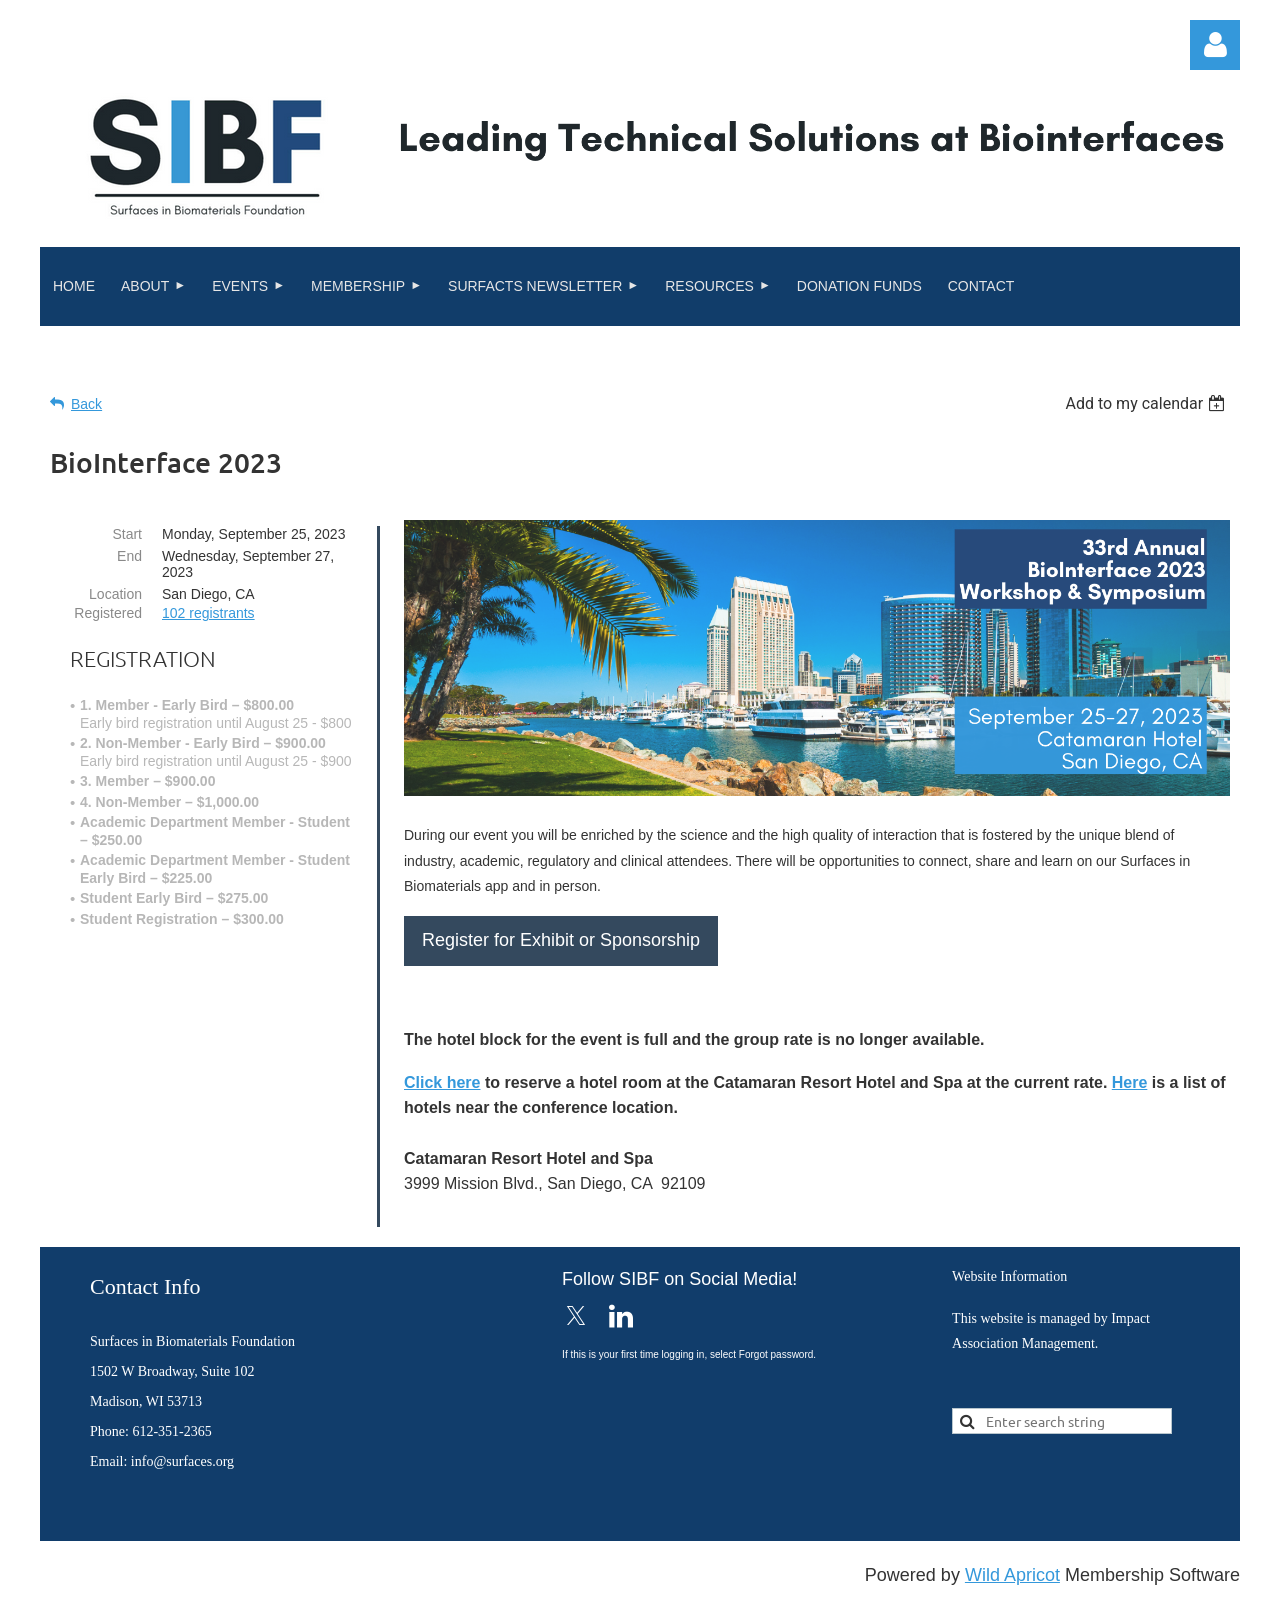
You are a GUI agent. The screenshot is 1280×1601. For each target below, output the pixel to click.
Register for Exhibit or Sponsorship (561, 940)
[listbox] (1147, 403)
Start (127, 534)
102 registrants (208, 613)
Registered (108, 613)
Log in (1215, 45)
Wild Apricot (1012, 1575)
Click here (442, 1082)
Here (1130, 1082)
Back (86, 404)
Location (115, 594)
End (129, 556)
